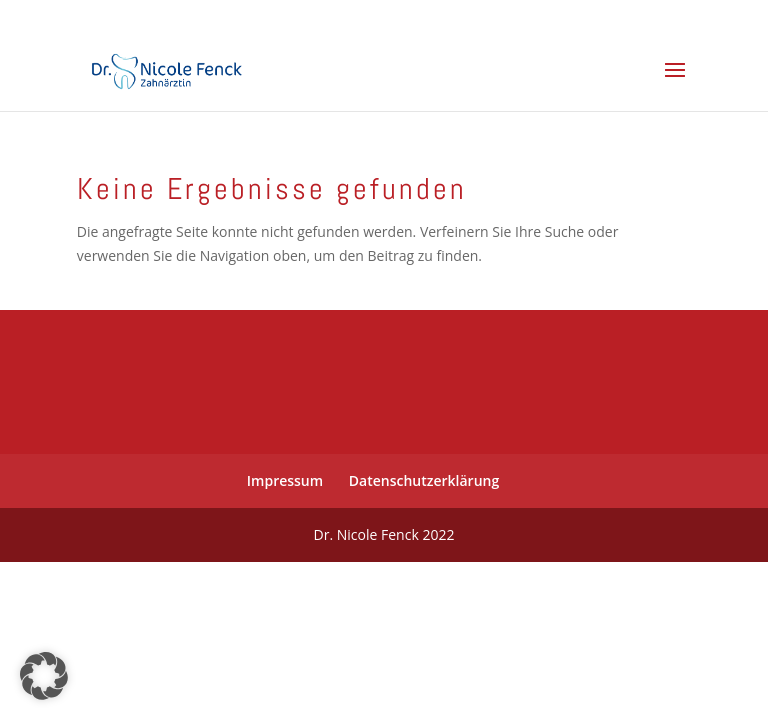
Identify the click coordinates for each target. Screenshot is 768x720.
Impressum (285, 480)
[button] (44, 676)
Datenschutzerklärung (424, 480)
